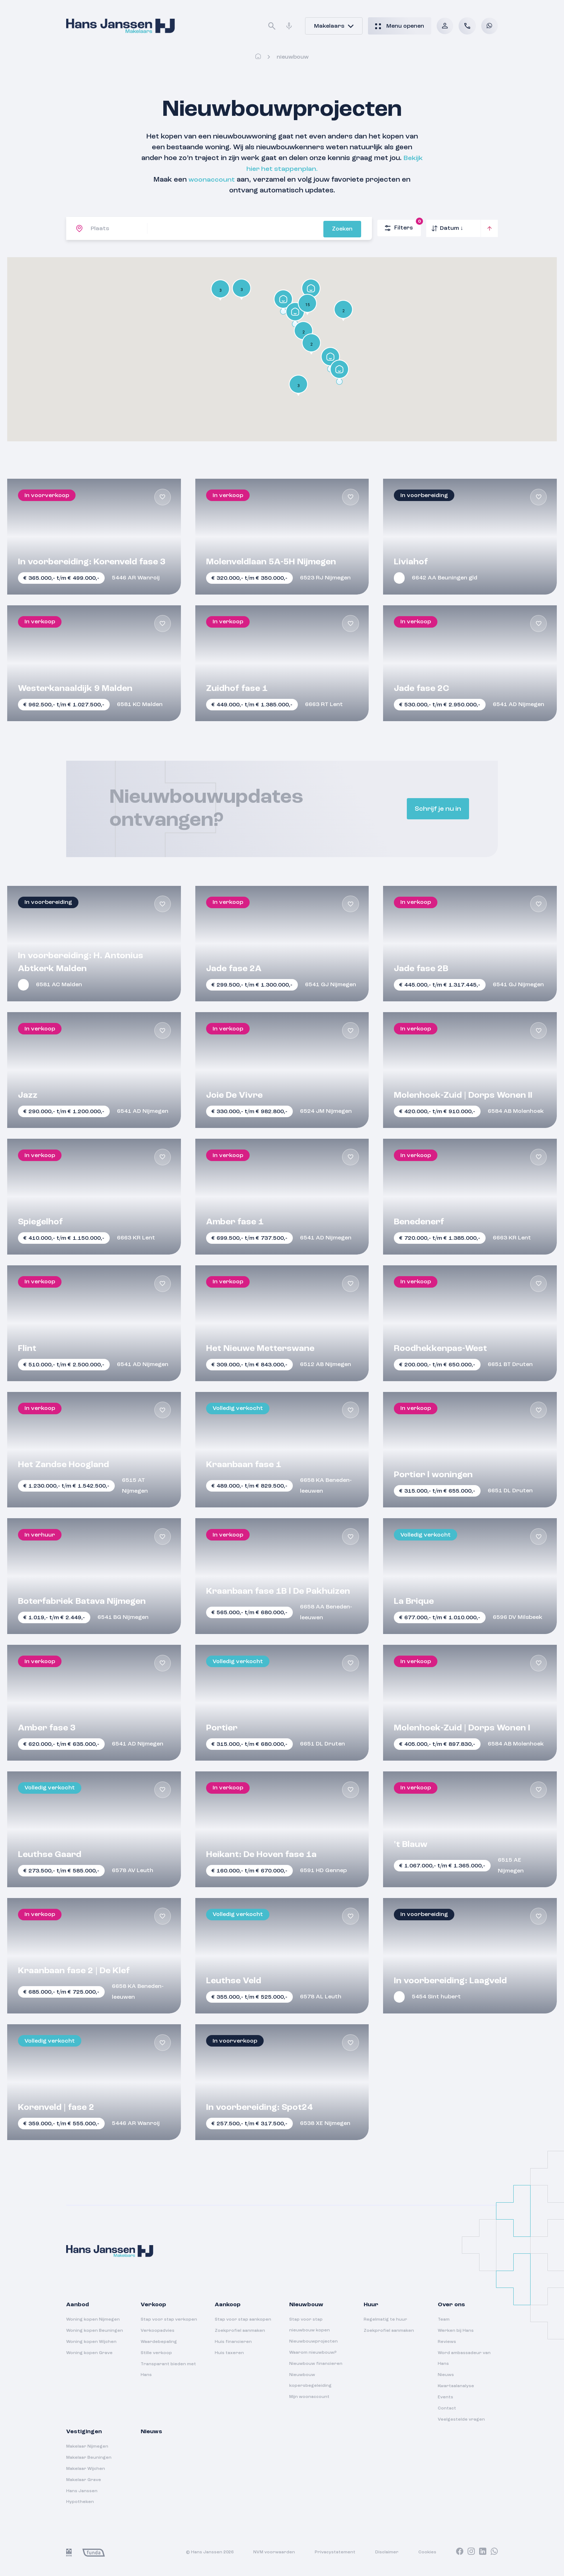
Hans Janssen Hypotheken (81, 2496)
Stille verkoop (156, 2353)
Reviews (447, 2342)
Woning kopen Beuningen (94, 2331)
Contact (447, 2408)
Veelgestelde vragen (461, 2419)
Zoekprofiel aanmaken (240, 2331)
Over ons (451, 2305)
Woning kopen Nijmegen (93, 2319)
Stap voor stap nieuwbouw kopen (309, 2324)
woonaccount (212, 179)
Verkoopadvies (157, 2331)
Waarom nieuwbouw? (313, 2352)
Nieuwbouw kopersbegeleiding (310, 2380)
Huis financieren (233, 2342)
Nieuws (446, 2375)
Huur (371, 2305)
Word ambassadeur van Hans (464, 2358)
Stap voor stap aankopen (243, 2319)
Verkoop (153, 2305)
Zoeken (350, 229)
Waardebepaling (159, 2342)
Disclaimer (387, 2552)
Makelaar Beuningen (89, 2458)
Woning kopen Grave (89, 2353)
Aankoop (228, 2305)
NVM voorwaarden (274, 2552)
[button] (298, 385)
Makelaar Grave (83, 2480)
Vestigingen (84, 2432)
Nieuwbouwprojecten (313, 2341)
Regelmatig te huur (385, 2319)
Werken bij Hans (456, 2331)
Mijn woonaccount (309, 2397)
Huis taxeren (229, 2353)
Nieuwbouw (306, 2305)
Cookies (427, 2552)
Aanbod (77, 2305)
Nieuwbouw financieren (315, 2364)
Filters (402, 226)
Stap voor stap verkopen (169, 2319)
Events (445, 2397)
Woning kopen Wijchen (91, 2342)
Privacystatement (335, 2552)
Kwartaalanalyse (456, 2386)
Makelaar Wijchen (85, 2469)
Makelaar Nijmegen (87, 2446)
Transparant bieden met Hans (168, 2369)
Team (444, 2319)
